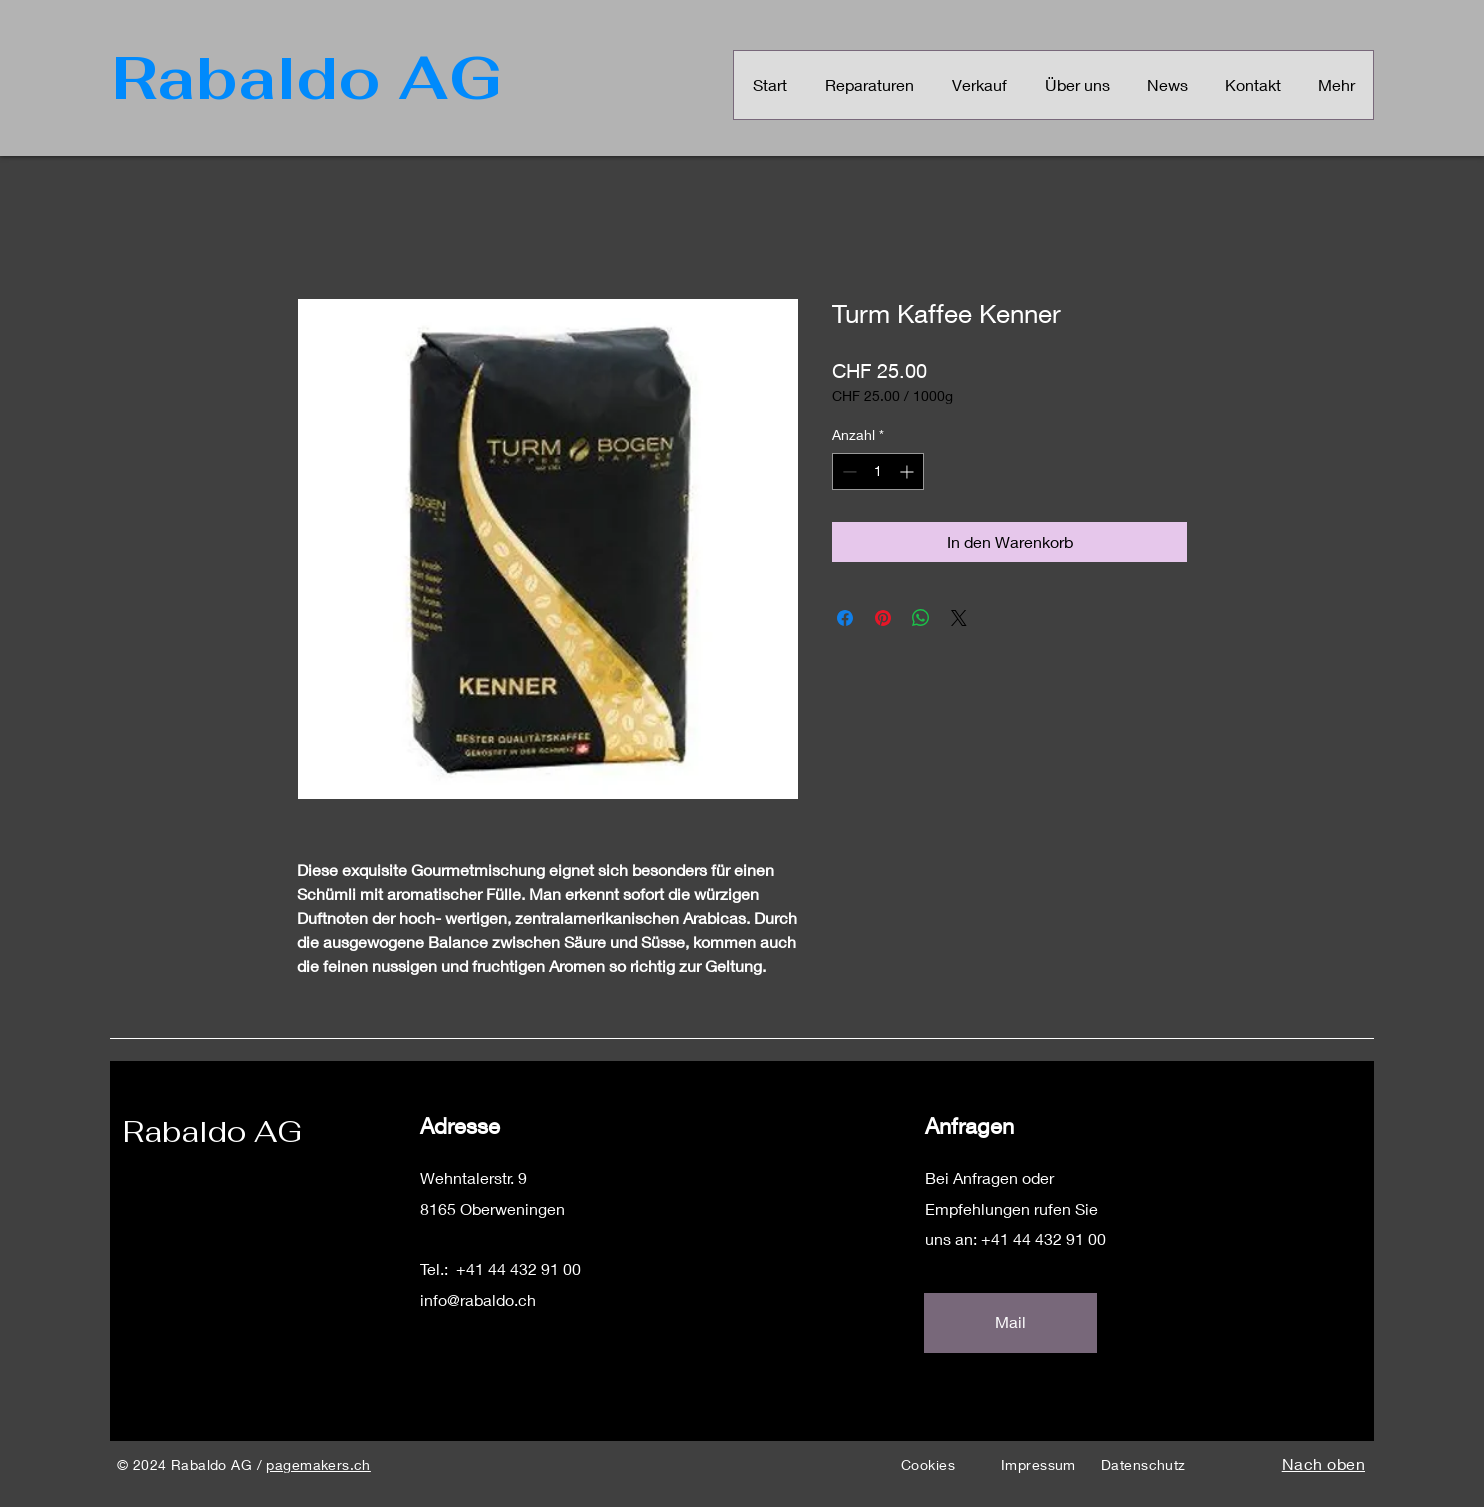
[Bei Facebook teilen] (845, 618)
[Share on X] (959, 618)
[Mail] (1010, 1323)
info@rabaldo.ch (478, 1299)
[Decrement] (847, 471)
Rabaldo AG (212, 1131)
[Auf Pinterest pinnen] (883, 618)
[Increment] (908, 471)
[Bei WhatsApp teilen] (921, 618)
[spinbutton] (878, 471)
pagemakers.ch (318, 1464)
